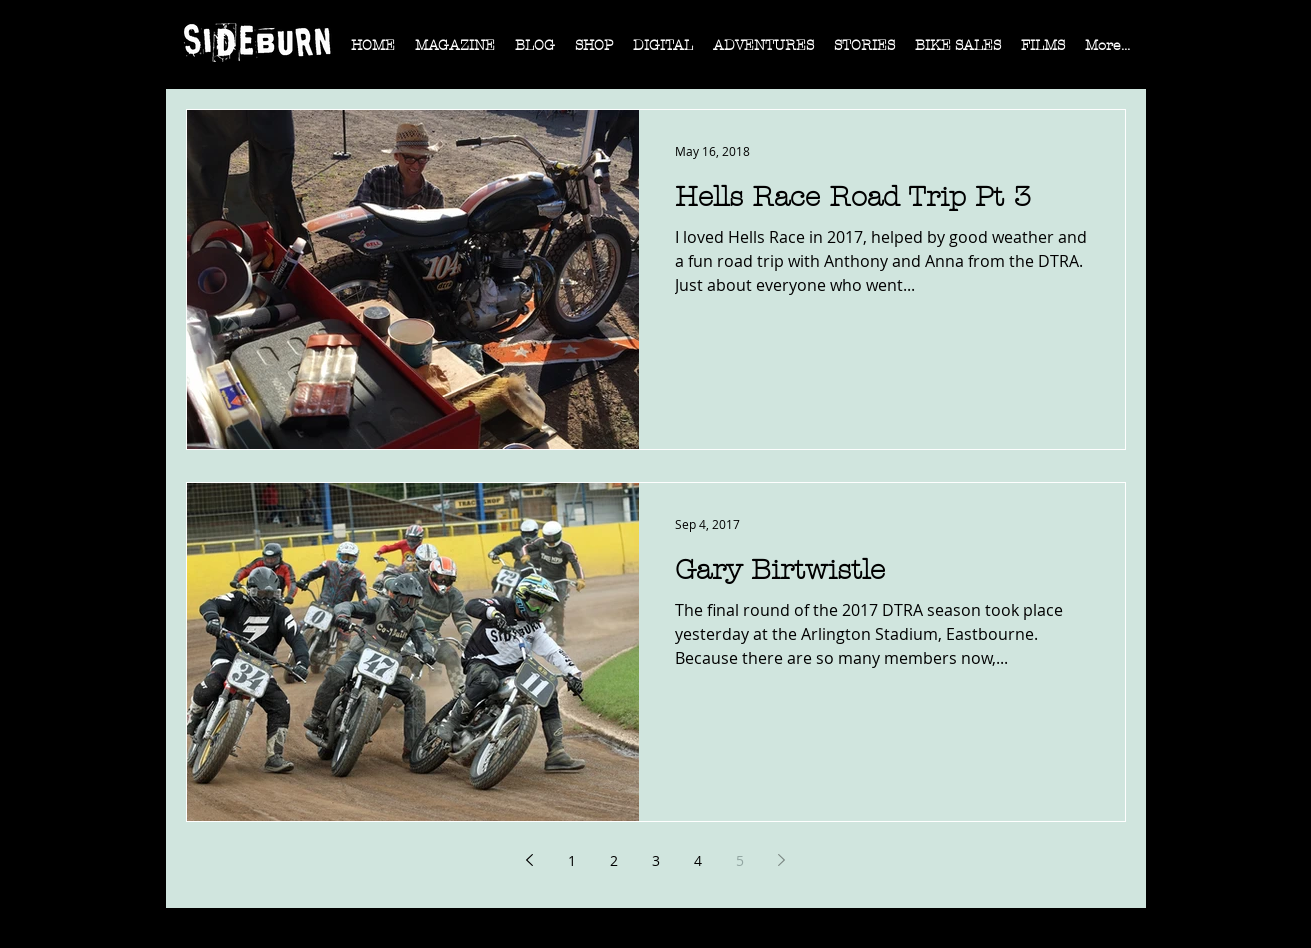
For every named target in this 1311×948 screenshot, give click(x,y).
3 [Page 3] (656, 860)
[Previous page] (530, 860)
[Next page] (782, 860)
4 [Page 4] (698, 860)
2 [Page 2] (614, 860)
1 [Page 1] (572, 860)
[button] (455, 52)
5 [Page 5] (740, 860)
